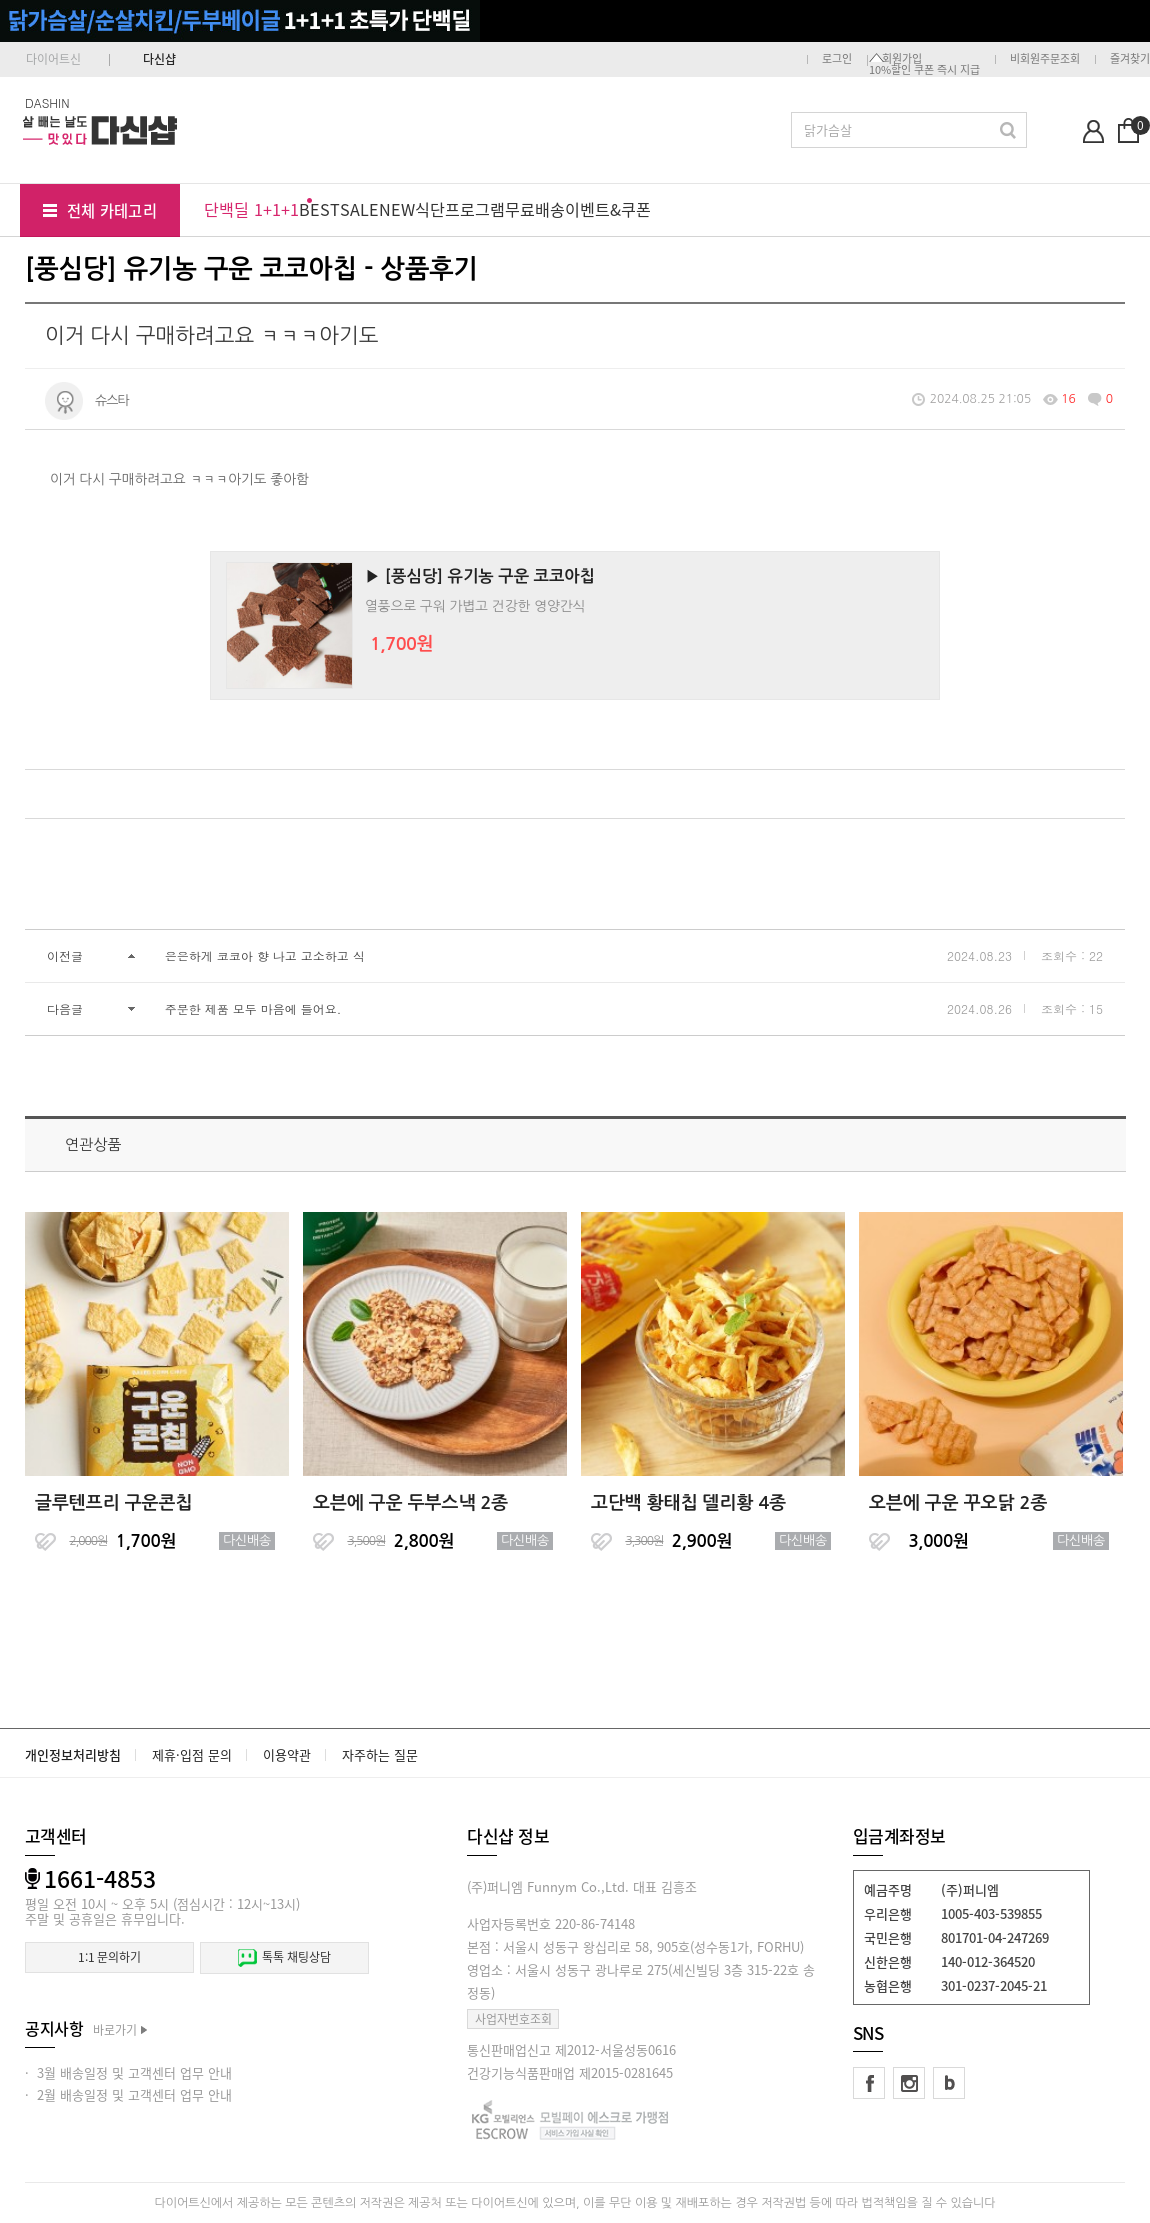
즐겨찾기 (1130, 58)
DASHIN (47, 102)
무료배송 (535, 209)
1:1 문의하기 (109, 1957)
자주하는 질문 (380, 1754)
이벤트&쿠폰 (608, 209)
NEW (397, 209)
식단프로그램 (460, 209)
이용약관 (287, 1754)
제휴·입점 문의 (192, 1754)
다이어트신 (53, 59)
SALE (359, 209)
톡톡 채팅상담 (284, 1957)
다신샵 (159, 59)
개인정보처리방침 (73, 1754)
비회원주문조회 (1045, 58)
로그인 (837, 58)
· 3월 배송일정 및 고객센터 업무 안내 (128, 2072)
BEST (319, 209)
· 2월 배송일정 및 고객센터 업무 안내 (128, 2094)
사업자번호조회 (513, 2019)
